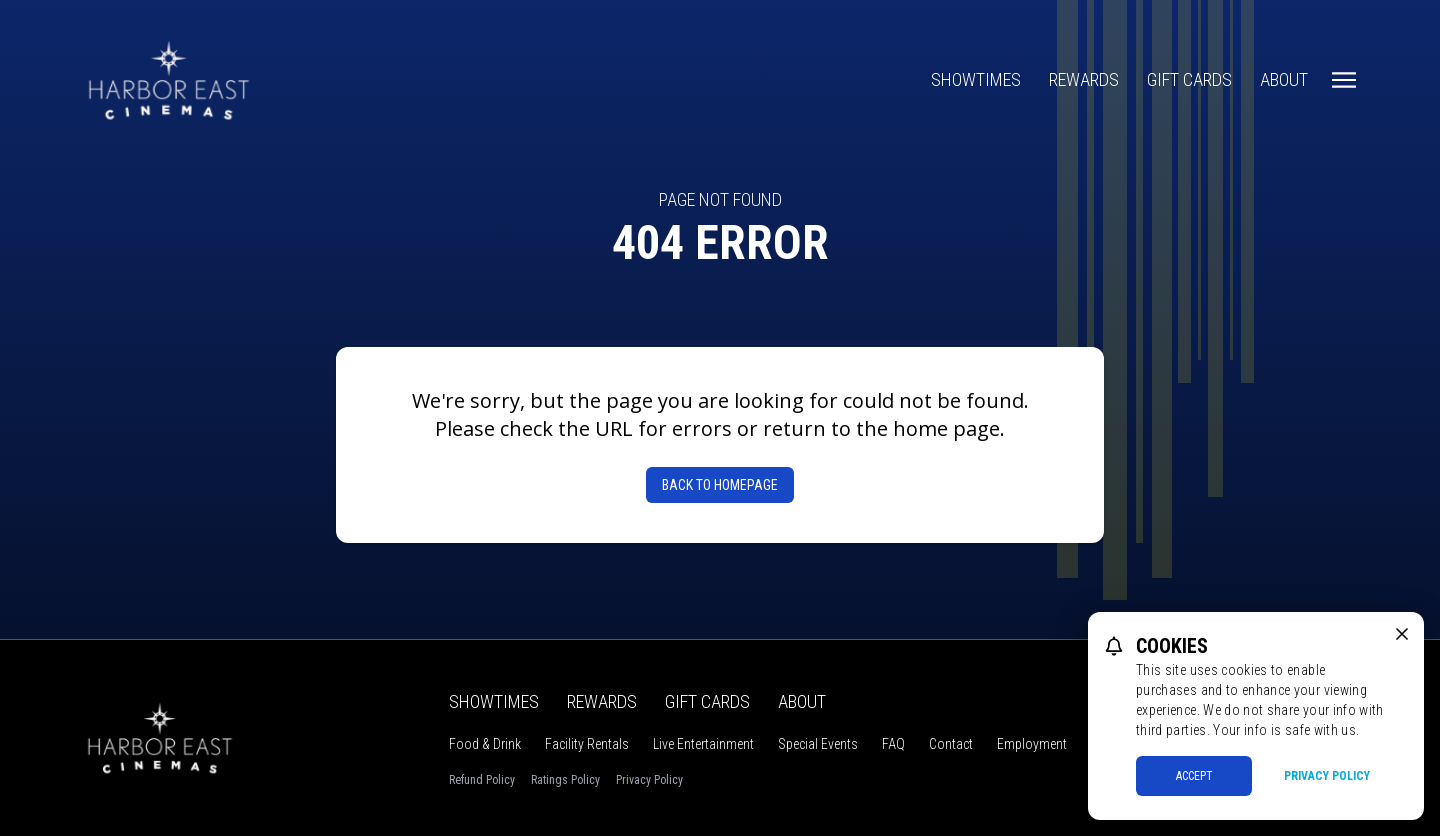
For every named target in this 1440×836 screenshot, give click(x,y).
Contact (951, 744)
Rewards (1084, 79)
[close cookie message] (1402, 634)
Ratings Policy (565, 780)
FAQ (893, 744)
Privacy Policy (649, 780)
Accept (1194, 776)
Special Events (818, 744)
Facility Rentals (587, 744)
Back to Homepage (720, 485)
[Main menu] (1344, 80)
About (1284, 79)
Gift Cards (1189, 79)
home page (946, 428)
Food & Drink (485, 744)
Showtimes (976, 79)
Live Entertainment (703, 744)
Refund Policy (482, 780)
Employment (1032, 744)
